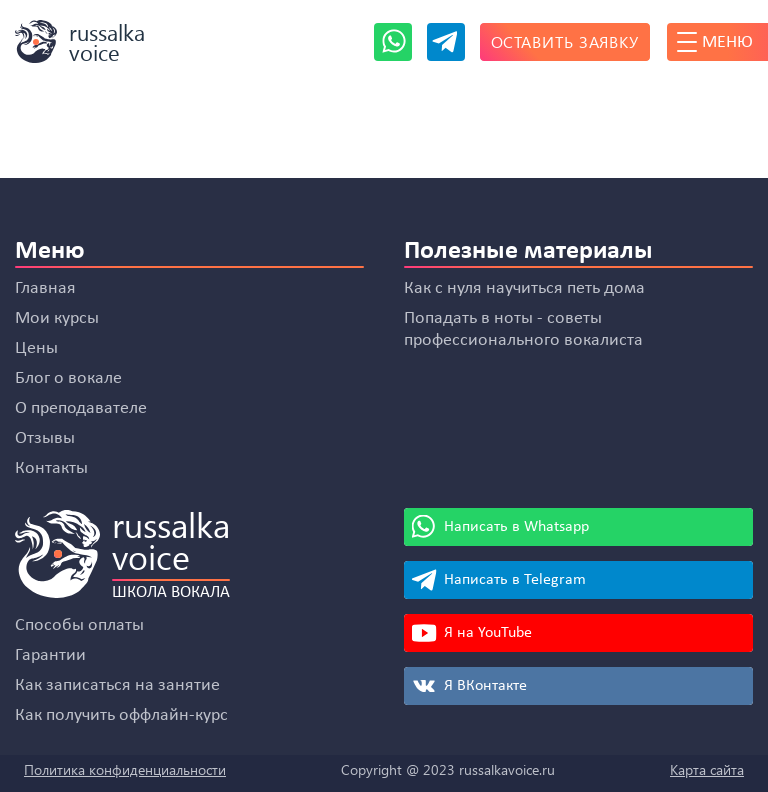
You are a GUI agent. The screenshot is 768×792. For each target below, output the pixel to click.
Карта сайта (707, 769)
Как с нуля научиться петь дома (524, 288)
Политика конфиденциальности (125, 769)
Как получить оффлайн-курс (121, 715)
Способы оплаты (79, 625)
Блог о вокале (68, 378)
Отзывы (45, 438)
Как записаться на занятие (117, 685)
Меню (715, 42)
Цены (36, 348)
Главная (45, 288)
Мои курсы (57, 318)
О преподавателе (81, 408)
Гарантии (50, 655)
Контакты (51, 468)
